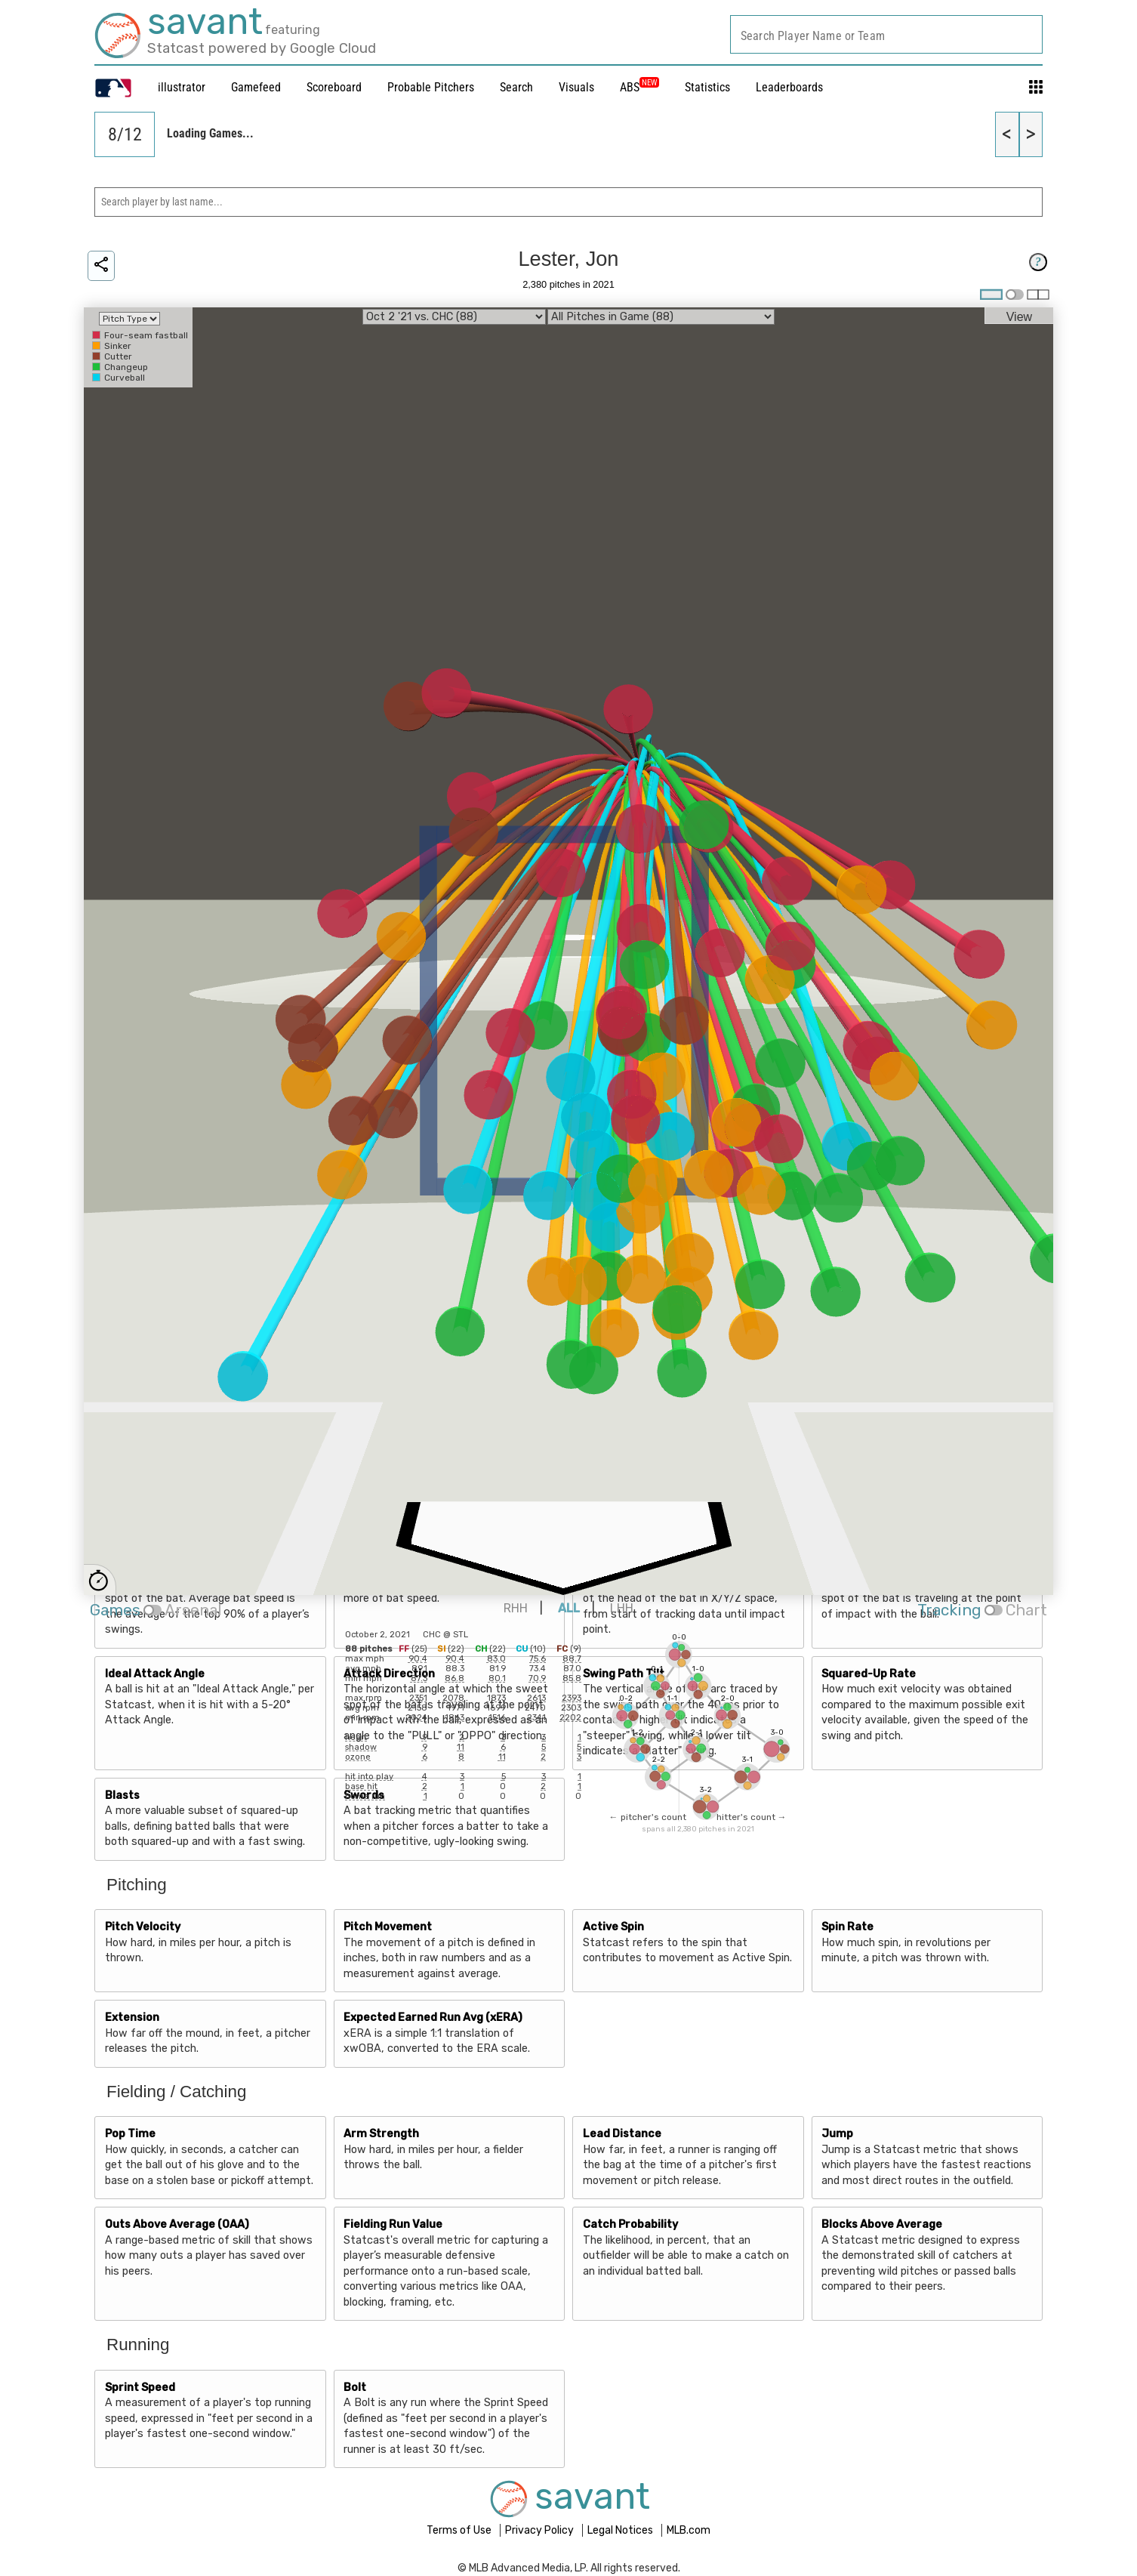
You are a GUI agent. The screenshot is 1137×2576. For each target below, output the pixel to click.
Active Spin (613, 1926)
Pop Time (130, 2133)
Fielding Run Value (393, 2224)
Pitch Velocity (142, 1926)
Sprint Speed (140, 2387)
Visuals (576, 87)
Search (516, 87)
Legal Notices (621, 2530)
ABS (639, 87)
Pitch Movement (388, 1926)
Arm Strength (381, 2133)
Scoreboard (334, 87)
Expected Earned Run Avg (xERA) (433, 2017)
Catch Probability (630, 2224)
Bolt (355, 2387)
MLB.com (688, 2530)
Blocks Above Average (881, 2224)
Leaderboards (789, 87)
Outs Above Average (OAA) (177, 2224)
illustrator (181, 87)
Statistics (707, 87)
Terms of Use (460, 2530)
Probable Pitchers (430, 87)
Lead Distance (622, 2133)
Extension (132, 2017)
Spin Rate (847, 1926)
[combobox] (886, 34)
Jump (837, 2133)
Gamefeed (256, 87)
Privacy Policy (540, 2530)
